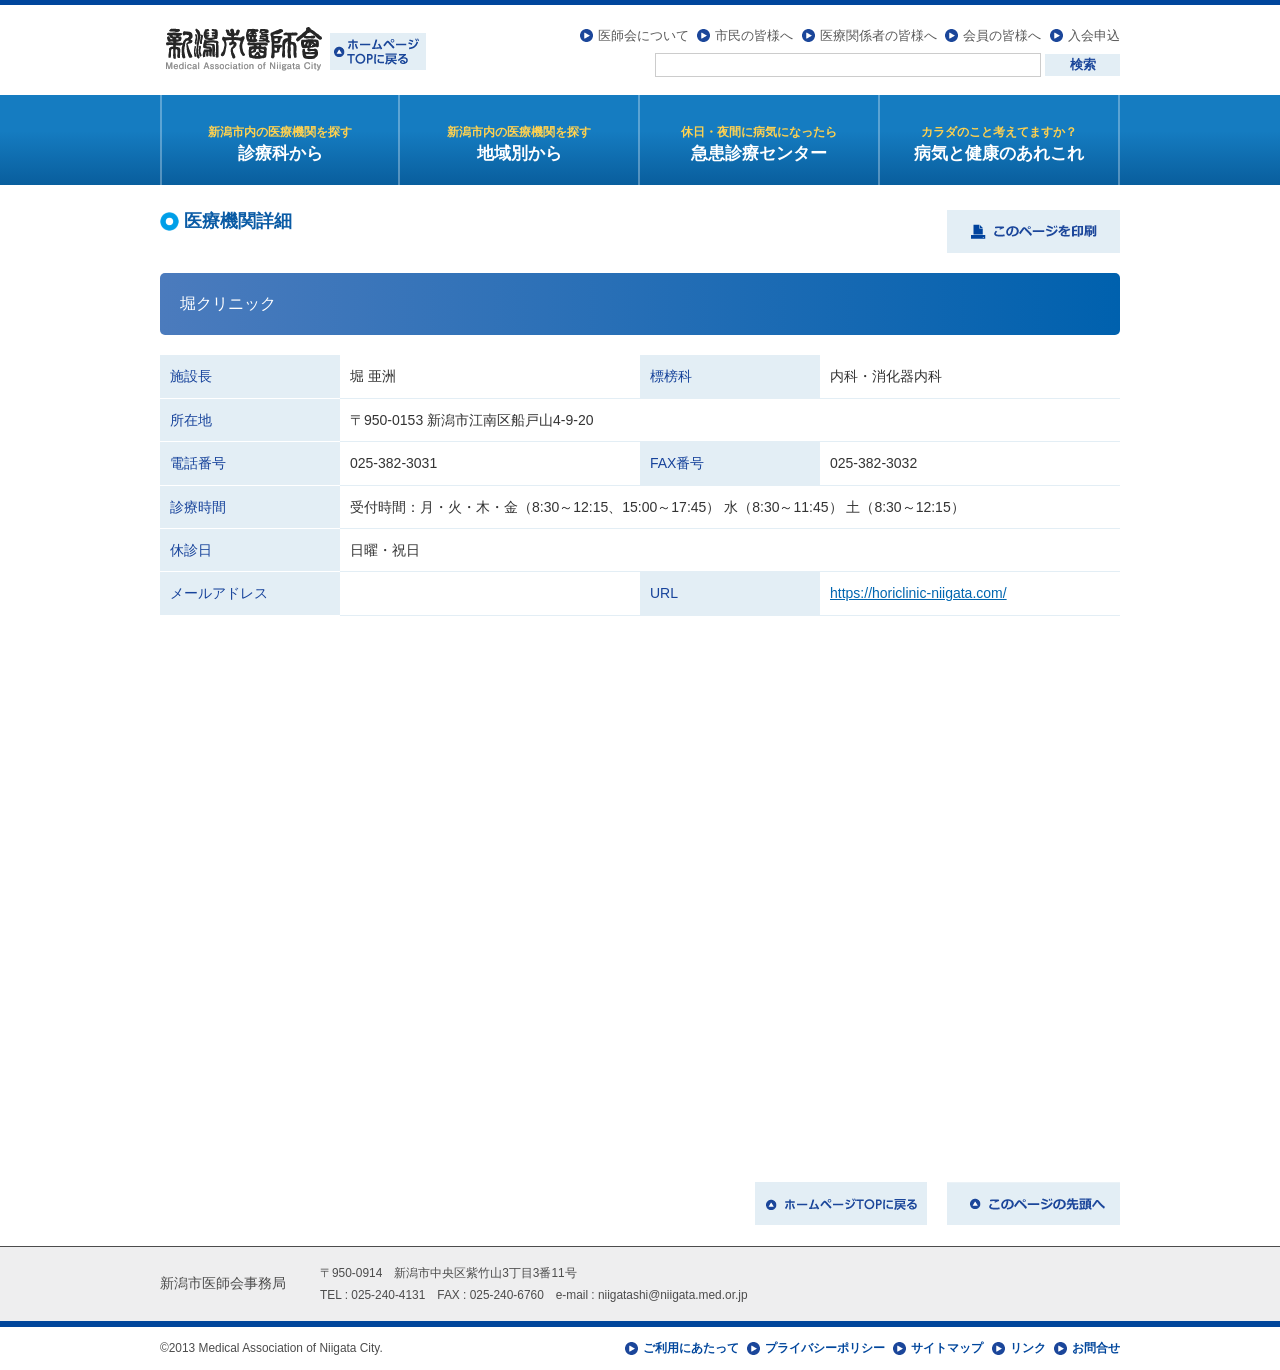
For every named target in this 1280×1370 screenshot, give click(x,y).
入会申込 (1094, 35)
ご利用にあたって (691, 1348)
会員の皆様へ (1002, 35)
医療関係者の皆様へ (878, 35)
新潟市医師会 (293, 50)
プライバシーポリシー (825, 1348)
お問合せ (1096, 1348)
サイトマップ (947, 1348)
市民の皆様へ (754, 35)
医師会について (643, 35)
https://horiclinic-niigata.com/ (918, 593)
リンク (1028, 1348)
